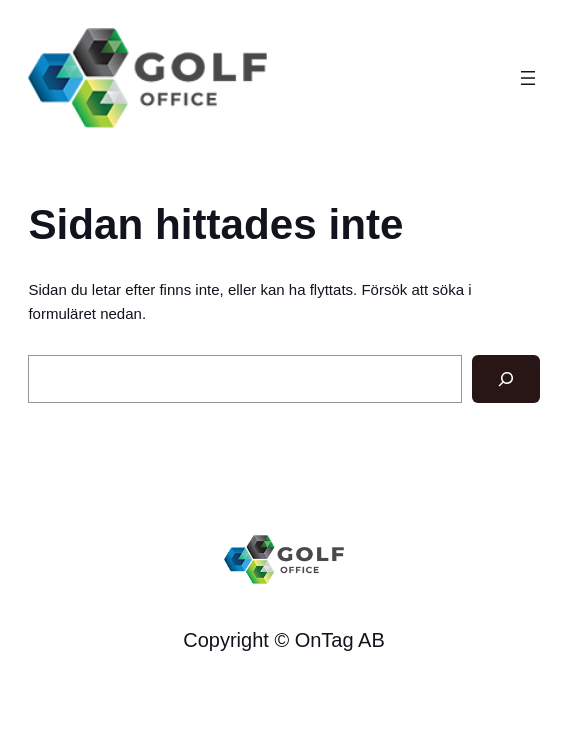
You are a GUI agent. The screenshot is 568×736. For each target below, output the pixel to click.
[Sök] (506, 379)
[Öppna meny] (528, 78)
